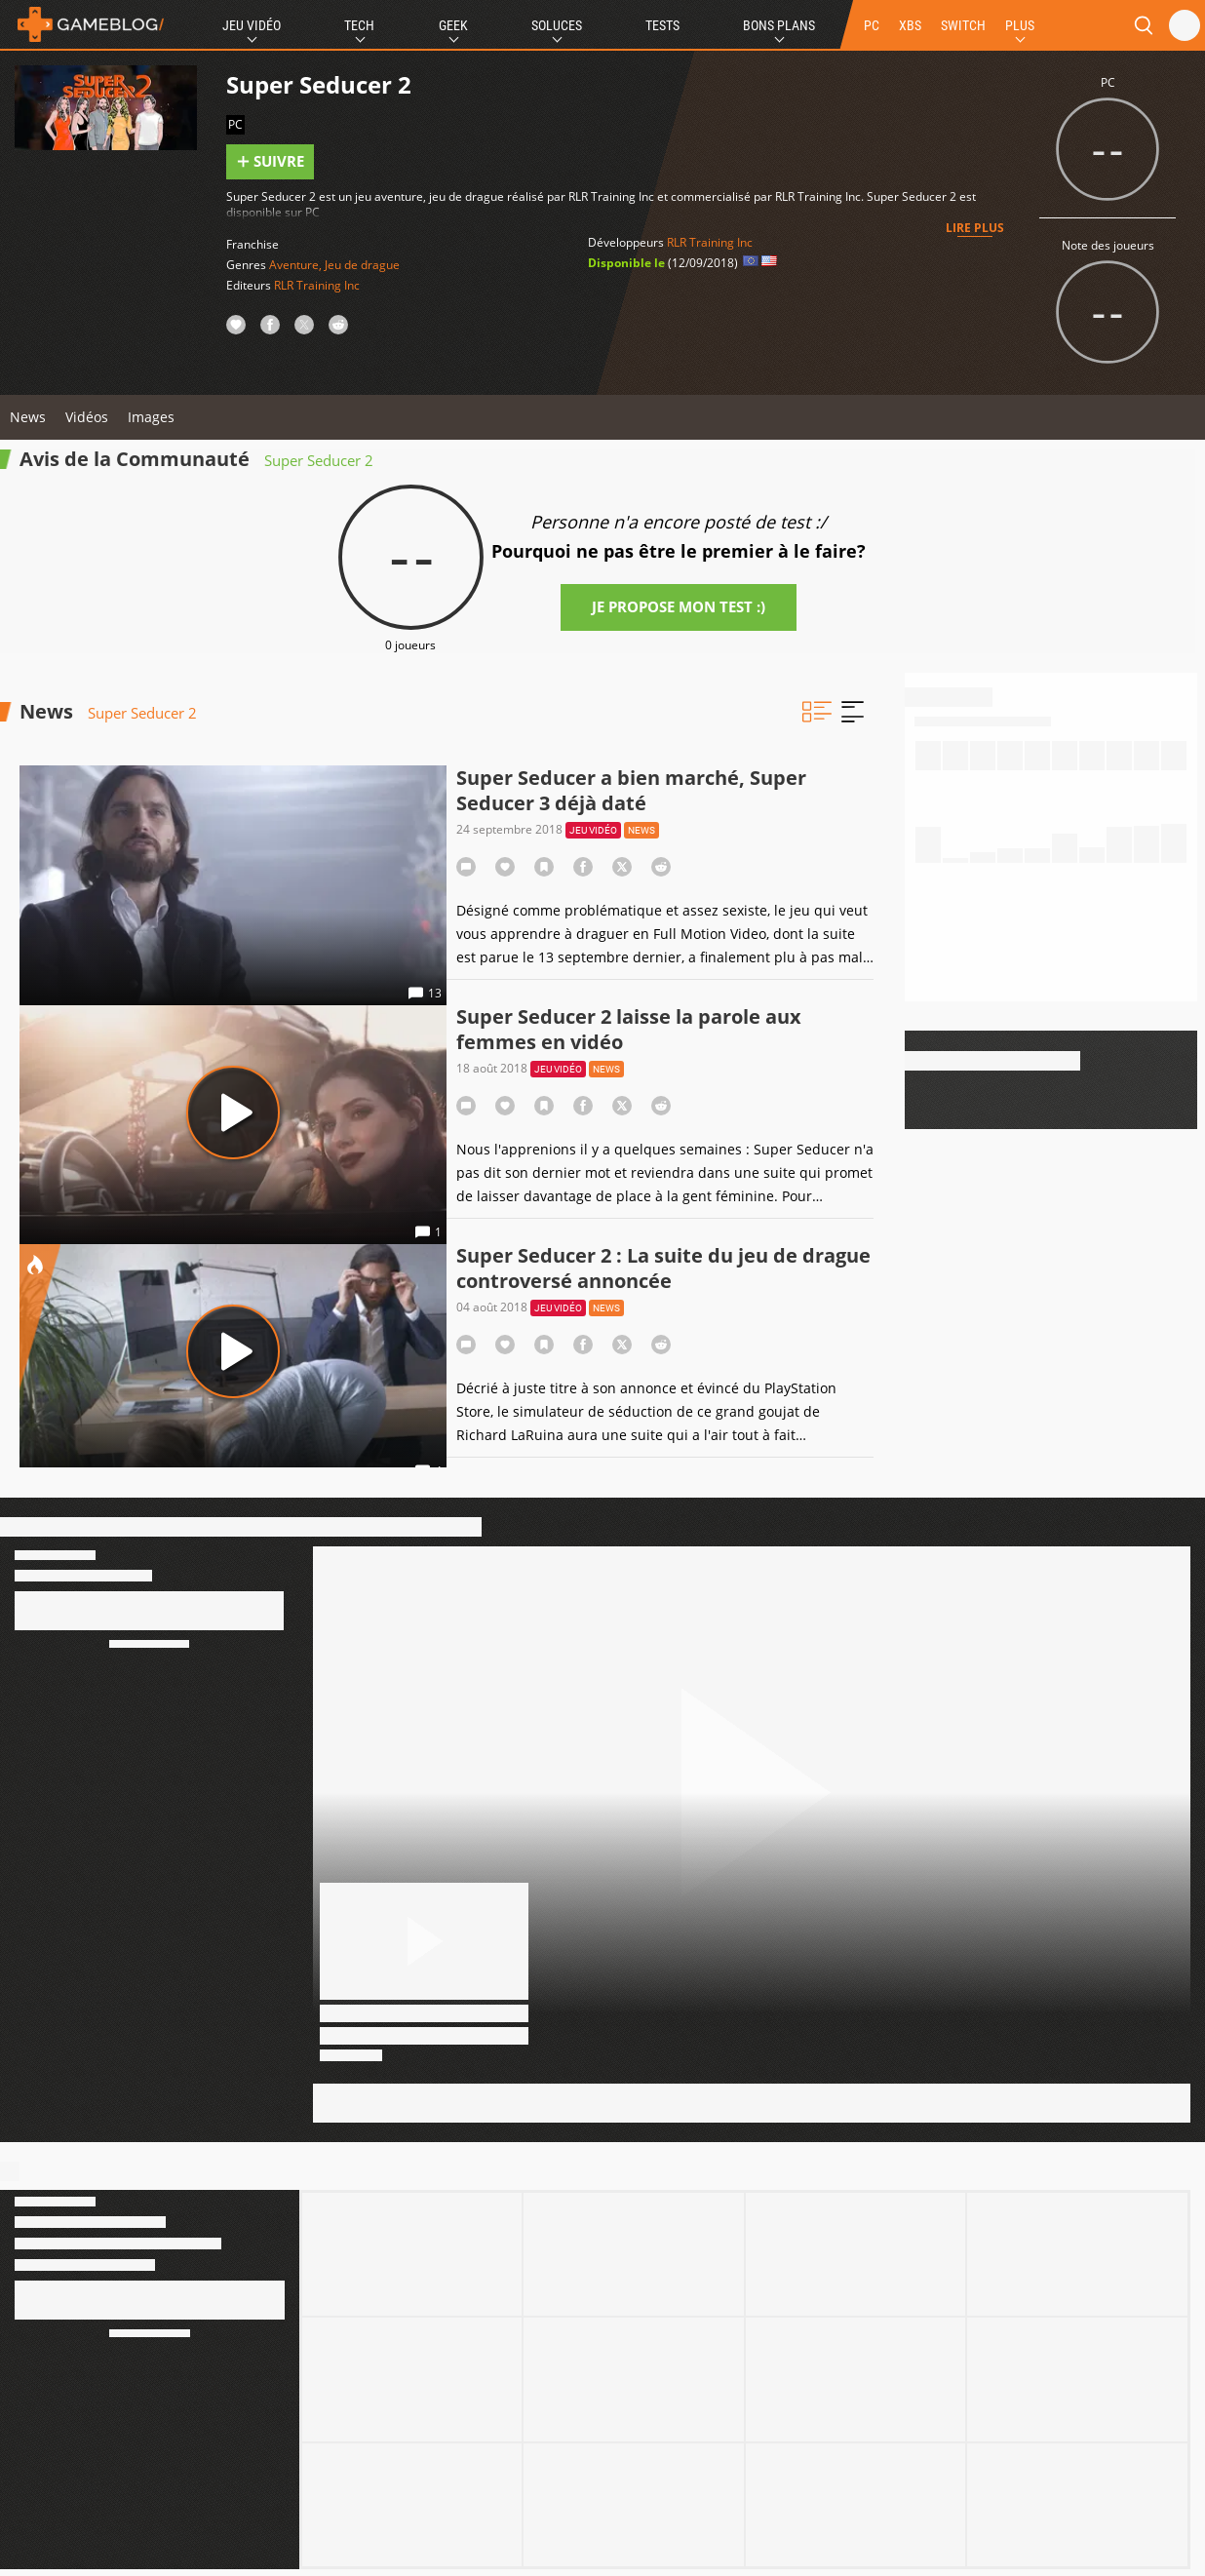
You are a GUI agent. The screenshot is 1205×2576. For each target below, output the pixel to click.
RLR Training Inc (317, 285)
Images (151, 417)
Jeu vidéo (593, 830)
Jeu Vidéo (251, 25)
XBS (910, 25)
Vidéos (86, 417)
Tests (662, 25)
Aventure (294, 264)
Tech (359, 25)
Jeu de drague (362, 264)
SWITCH (963, 25)
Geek (453, 25)
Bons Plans (779, 25)
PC (871, 25)
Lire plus (975, 227)
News (28, 417)
